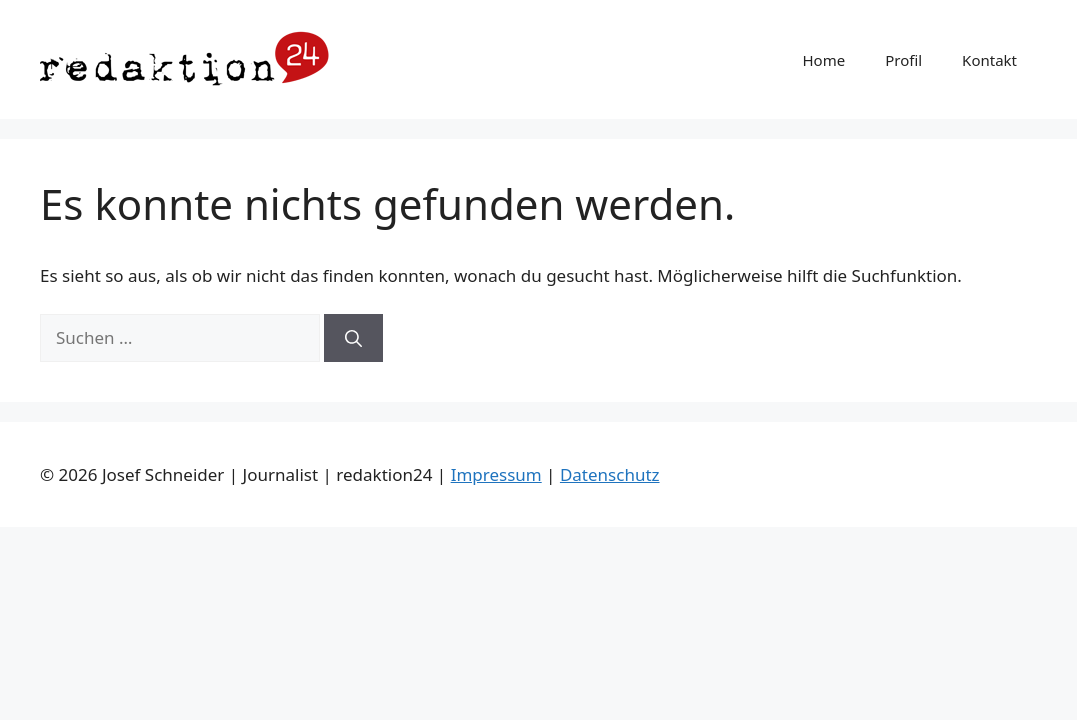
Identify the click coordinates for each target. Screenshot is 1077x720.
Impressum (496, 474)
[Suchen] (353, 338)
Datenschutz (610, 474)
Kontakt (989, 60)
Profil (903, 60)
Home (823, 60)
